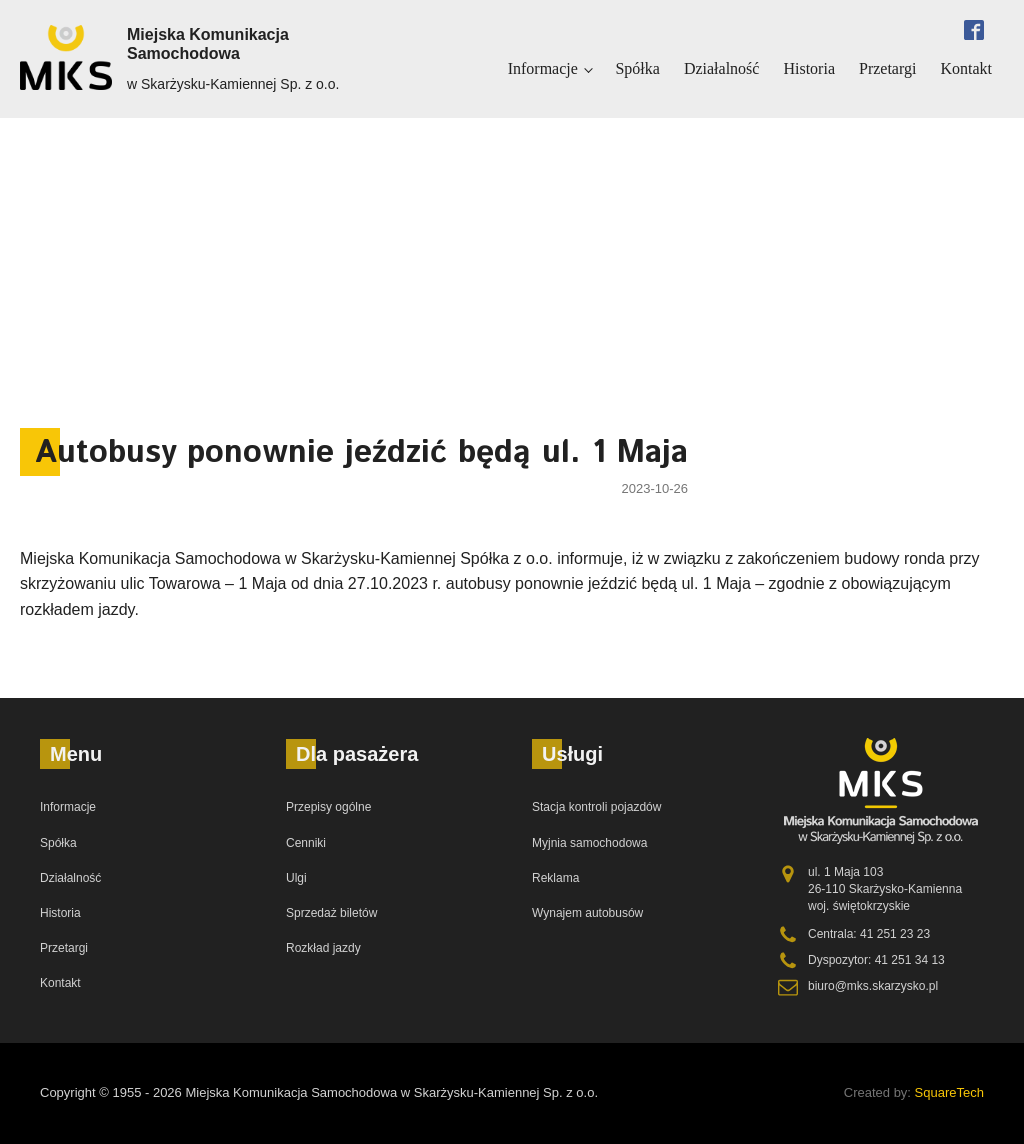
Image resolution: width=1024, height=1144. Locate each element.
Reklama (555, 878)
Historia (809, 68)
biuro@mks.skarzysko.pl (873, 986)
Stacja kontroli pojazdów (596, 807)
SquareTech (949, 1092)
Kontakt (966, 68)
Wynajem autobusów (587, 913)
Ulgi (296, 878)
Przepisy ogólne (328, 807)
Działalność (722, 68)
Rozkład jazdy (323, 948)
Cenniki (306, 843)
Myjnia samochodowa (589, 843)
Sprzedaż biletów (331, 913)
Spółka (637, 68)
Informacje (543, 68)
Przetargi (887, 68)
